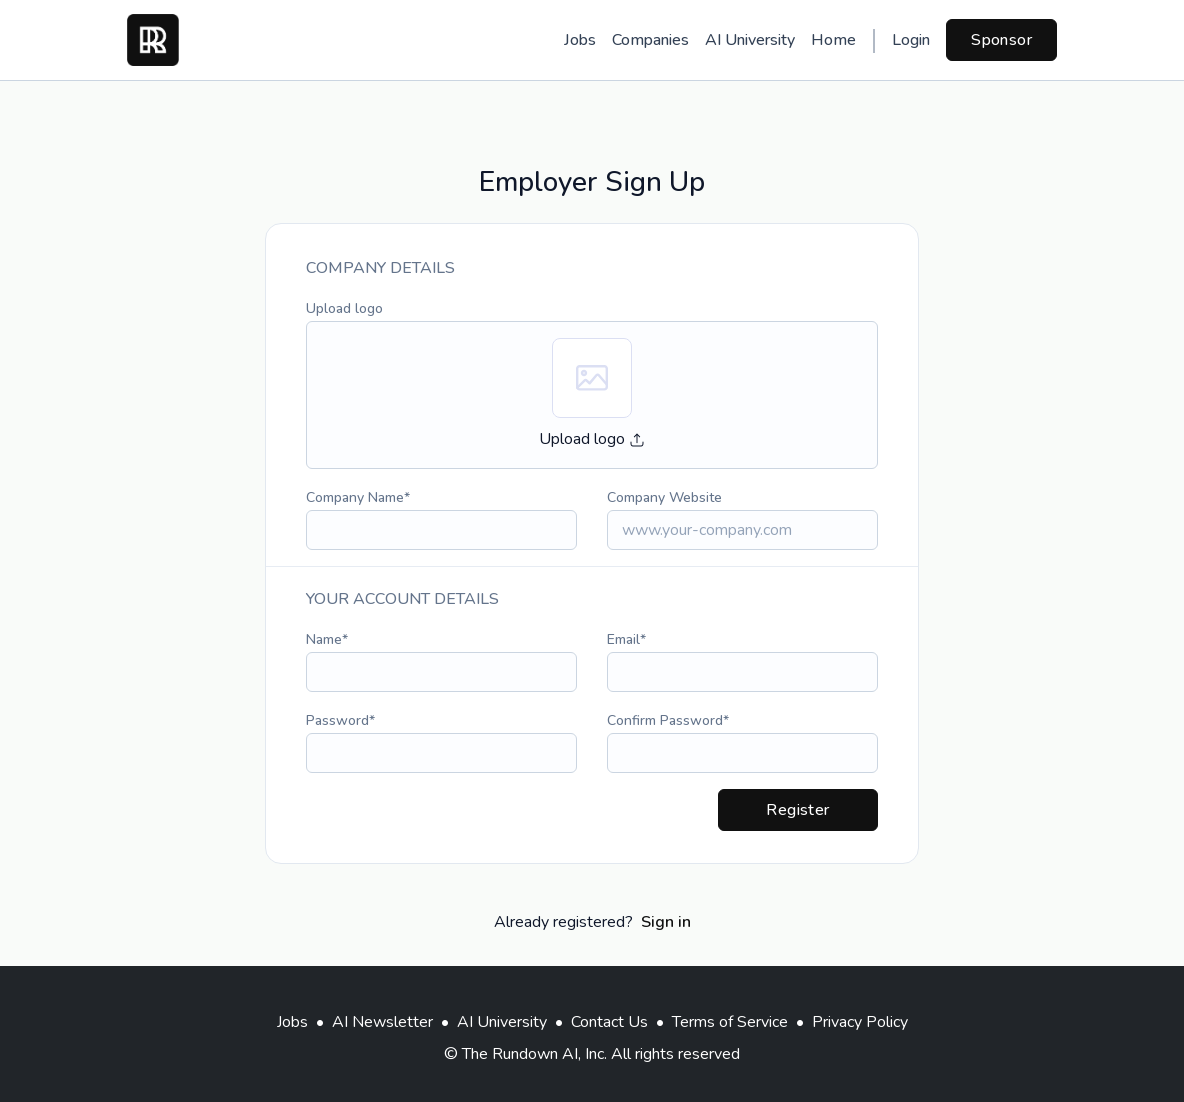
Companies (650, 40)
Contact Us (609, 1022)
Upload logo (344, 308)
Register (797, 810)
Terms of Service (730, 1022)
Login (911, 40)
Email (623, 639)
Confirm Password (665, 720)
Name (324, 639)
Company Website (664, 497)
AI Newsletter (382, 1022)
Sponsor (1001, 40)
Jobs (580, 40)
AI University (750, 40)
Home (833, 40)
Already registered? (592, 922)
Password (337, 720)
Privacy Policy (860, 1022)
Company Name (355, 497)
